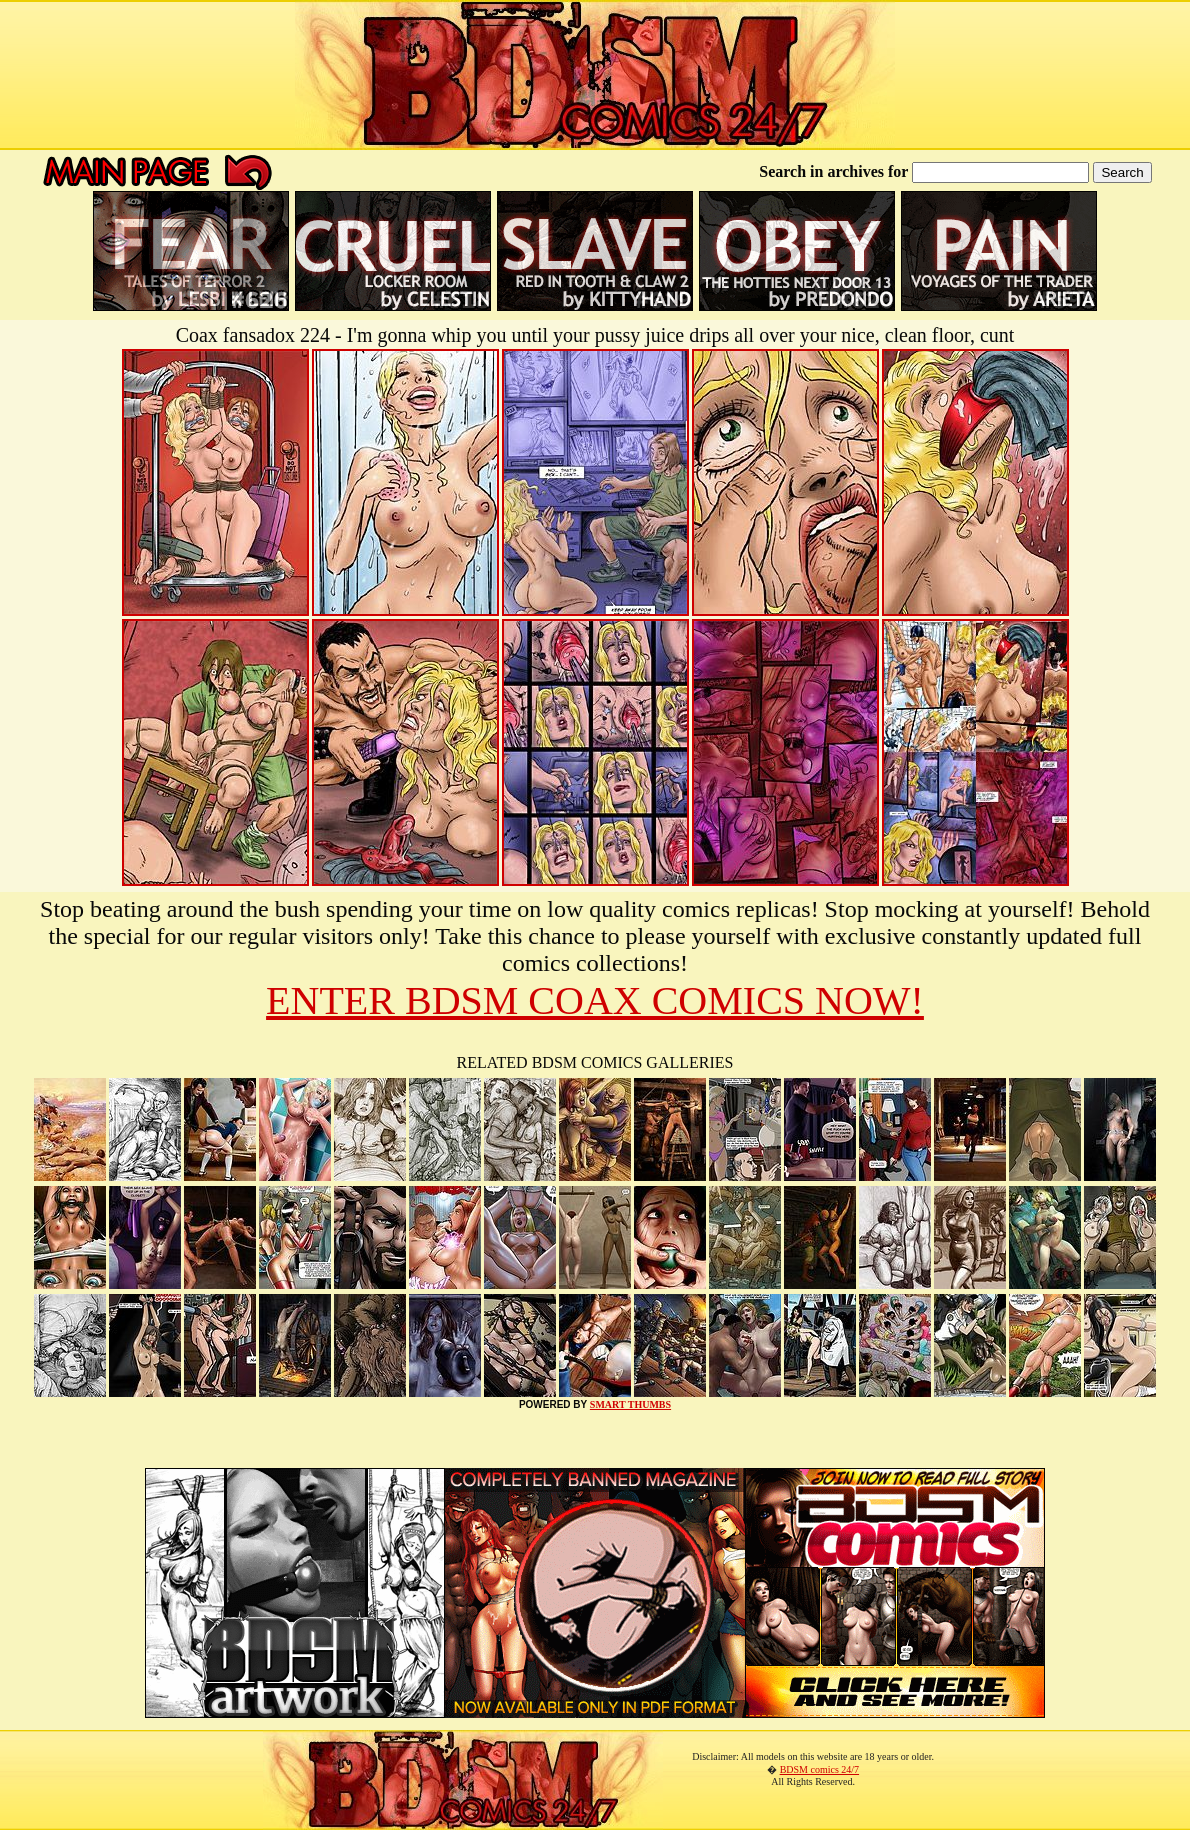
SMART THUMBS (630, 1404)
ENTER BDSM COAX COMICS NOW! (595, 1000)
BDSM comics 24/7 (819, 1769)
